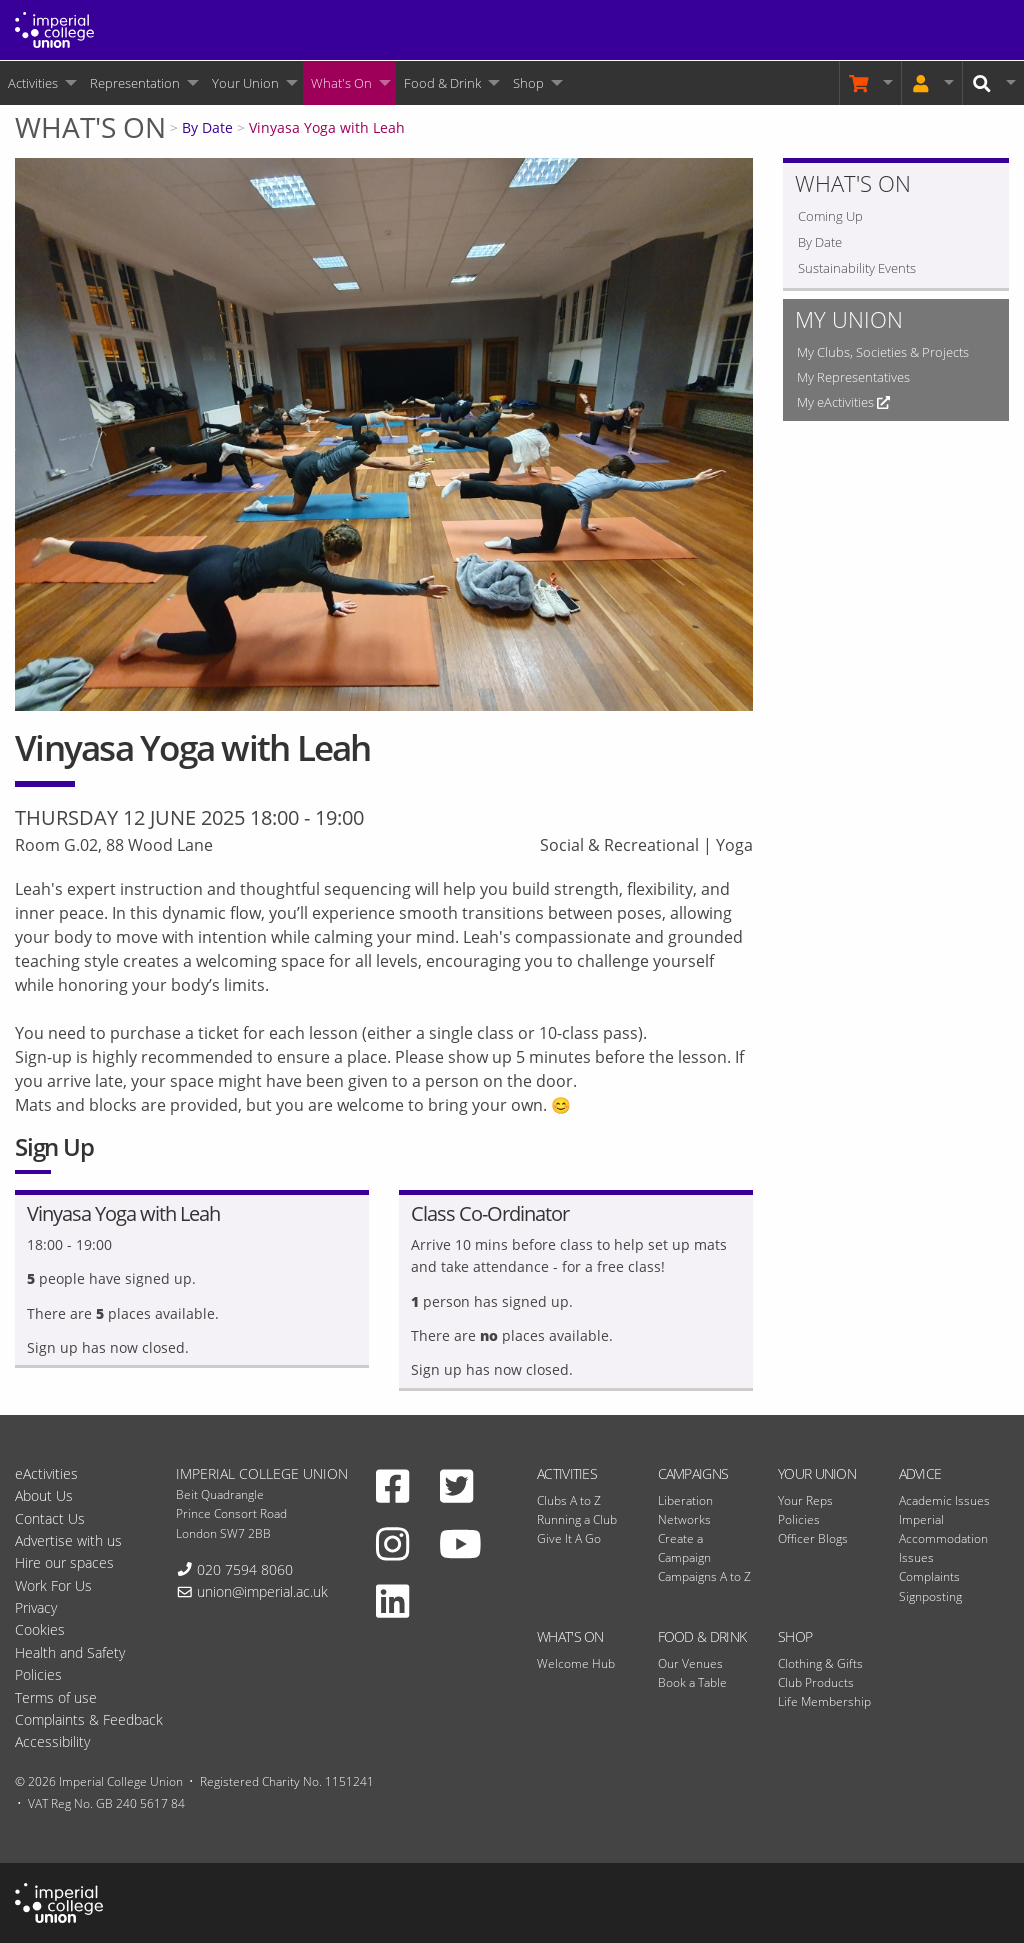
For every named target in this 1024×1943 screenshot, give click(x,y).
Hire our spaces (64, 1562)
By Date (207, 127)
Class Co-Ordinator (490, 1213)
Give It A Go (569, 1538)
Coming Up (830, 216)
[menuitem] (41, 83)
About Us (44, 1495)
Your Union (245, 83)
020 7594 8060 (245, 1569)
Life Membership (824, 1701)
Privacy (36, 1607)
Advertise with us (68, 1540)
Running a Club (577, 1519)
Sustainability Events (857, 268)
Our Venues (690, 1663)
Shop (528, 83)
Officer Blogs (813, 1538)
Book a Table (692, 1682)
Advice (920, 1473)
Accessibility (52, 1741)
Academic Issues (944, 1500)
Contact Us (50, 1518)
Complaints (929, 1576)
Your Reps (805, 1500)
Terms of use (56, 1697)
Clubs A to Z (569, 1500)
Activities (33, 83)
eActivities (46, 1473)
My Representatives (853, 377)
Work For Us (53, 1585)
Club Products (816, 1682)
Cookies (40, 1629)
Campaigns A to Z (704, 1576)
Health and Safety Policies (70, 1663)
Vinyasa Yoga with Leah (327, 127)
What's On (341, 83)
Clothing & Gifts (820, 1663)
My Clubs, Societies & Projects (883, 352)
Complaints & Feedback (89, 1719)
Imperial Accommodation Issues (943, 1538)
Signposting (930, 1596)
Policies (799, 1519)
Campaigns (693, 1473)
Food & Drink (442, 83)
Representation (135, 83)
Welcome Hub (576, 1663)
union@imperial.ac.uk (262, 1591)
